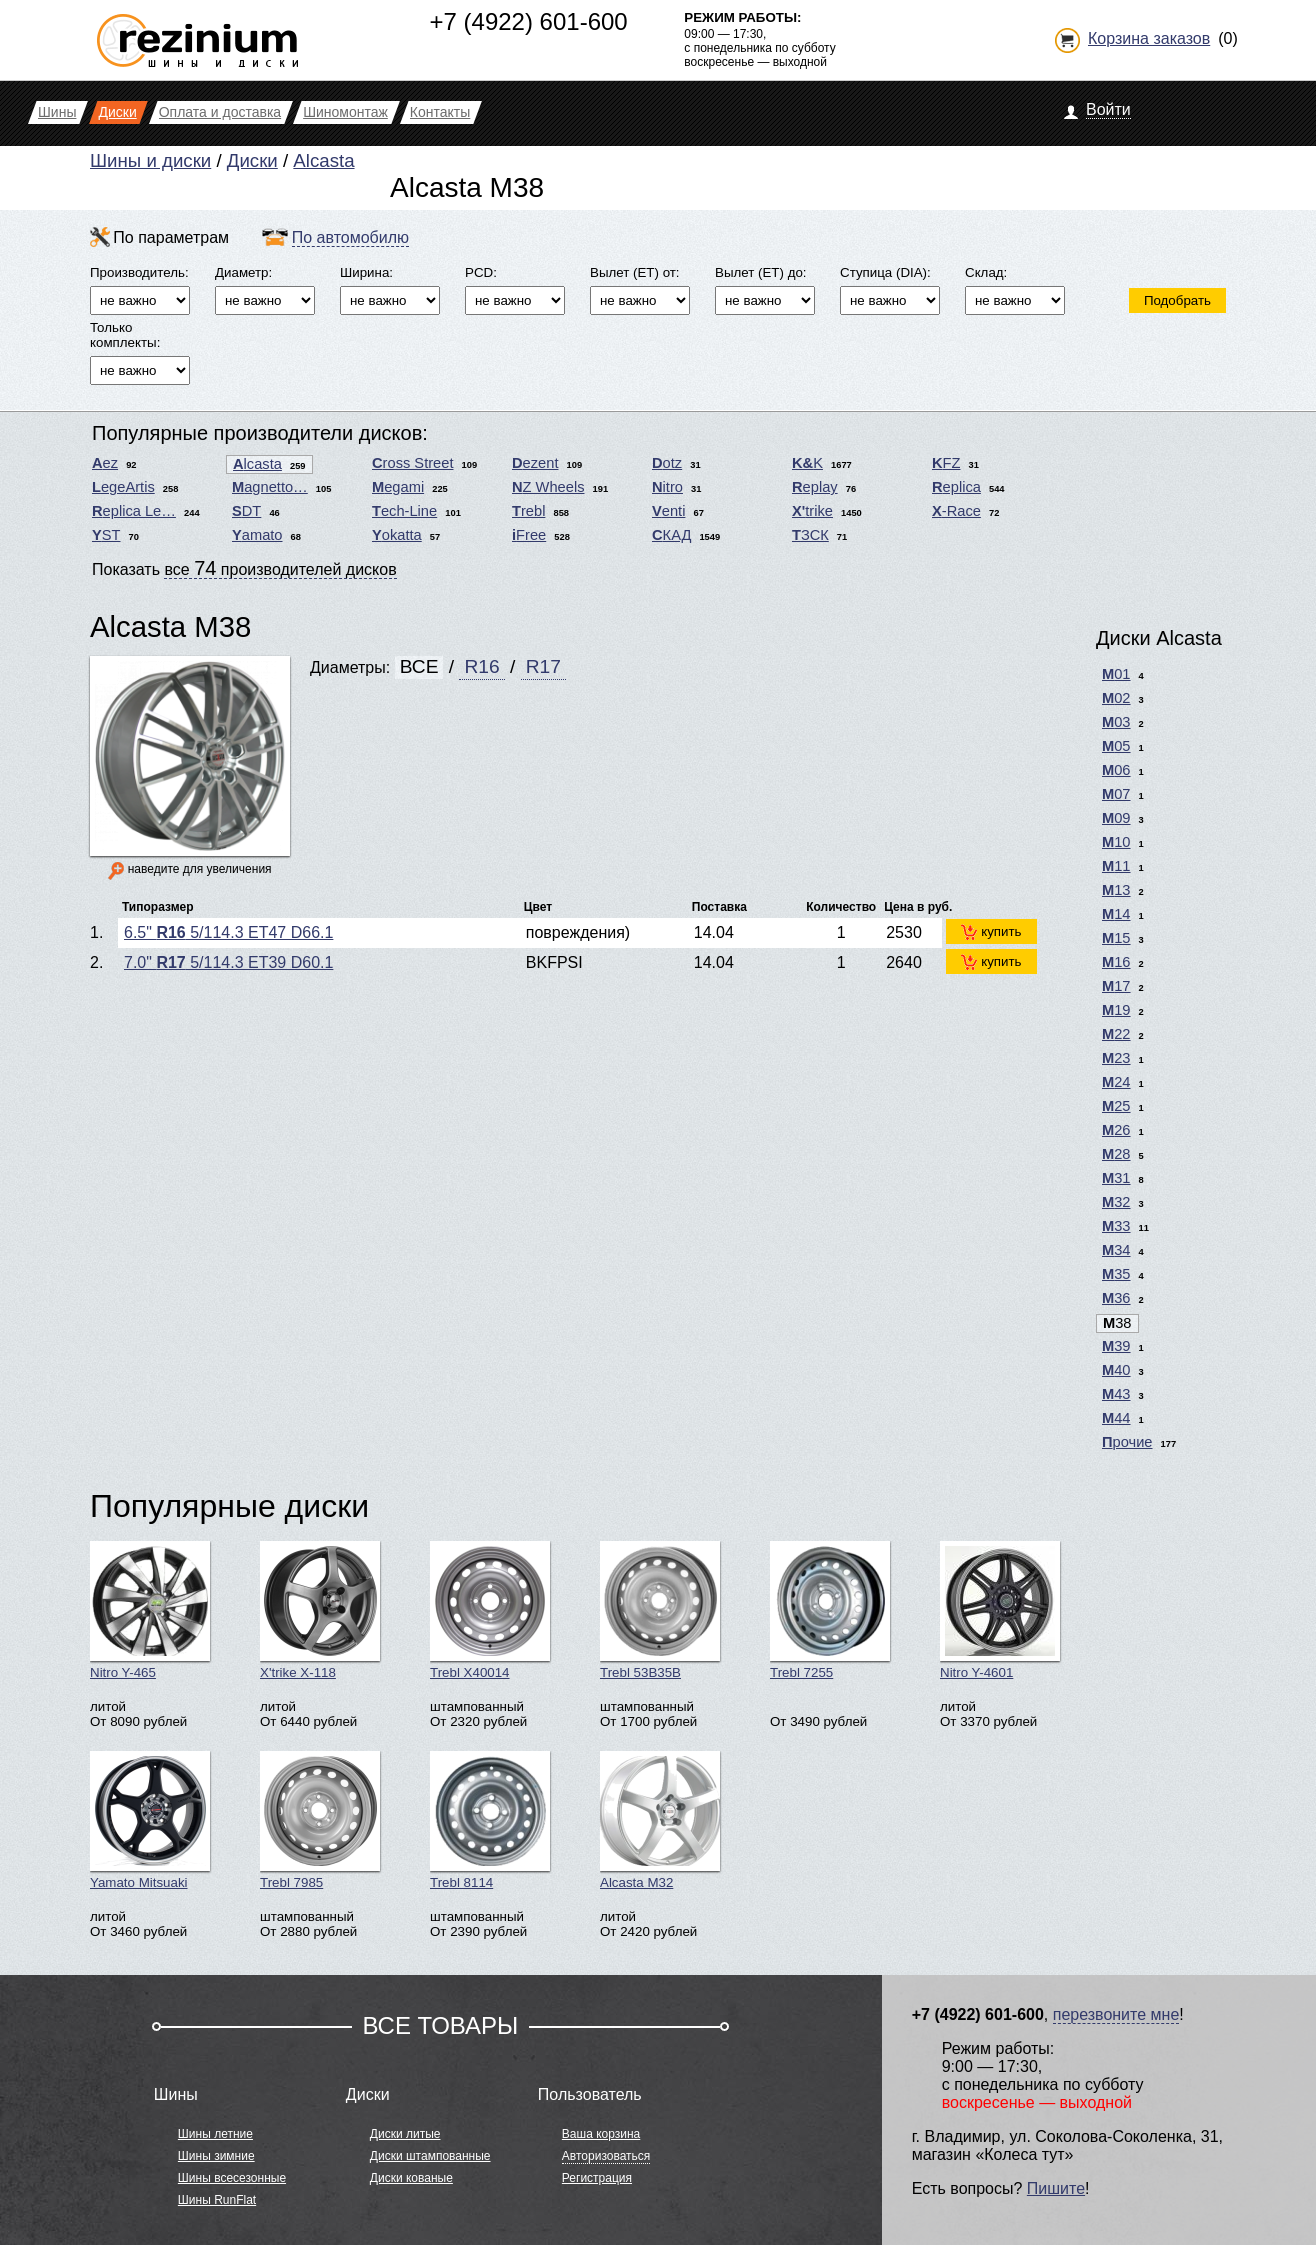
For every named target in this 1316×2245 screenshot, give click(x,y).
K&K (807, 463)
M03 (1116, 722)
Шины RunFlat (217, 2200)
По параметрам (171, 237)
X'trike (812, 511)
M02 (1116, 698)
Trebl (528, 511)
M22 (1116, 1034)
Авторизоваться (606, 2156)
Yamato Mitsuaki (150, 1820)
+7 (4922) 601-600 (529, 21)
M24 (1116, 1082)
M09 (1116, 818)
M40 (1116, 1370)
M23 (1116, 1058)
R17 (543, 666)
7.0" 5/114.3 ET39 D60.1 (228, 962)
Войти (1108, 109)
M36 (1116, 1298)
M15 (1116, 938)
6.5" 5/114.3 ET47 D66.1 (228, 932)
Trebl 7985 (320, 1820)
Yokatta (397, 535)
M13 (1116, 890)
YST (106, 535)
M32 (1116, 1202)
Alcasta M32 (660, 1820)
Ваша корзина (601, 2134)
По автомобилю (350, 237)
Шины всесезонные (232, 2178)
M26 (1116, 1130)
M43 (1116, 1394)
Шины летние (215, 2134)
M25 (1116, 1106)
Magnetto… (270, 487)
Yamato (257, 535)
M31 (1116, 1178)
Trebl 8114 (490, 1820)
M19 (1116, 1010)
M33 (1116, 1226)
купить (991, 932)
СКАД (671, 535)
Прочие (1127, 1442)
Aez (105, 463)
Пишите (1056, 2188)
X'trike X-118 (320, 1610)
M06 (1116, 770)
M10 (1116, 842)
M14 (1116, 914)
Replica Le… (134, 511)
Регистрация (597, 2178)
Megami (398, 487)
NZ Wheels (548, 487)
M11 (1116, 866)
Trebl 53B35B (660, 1610)
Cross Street (412, 463)
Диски (252, 160)
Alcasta (323, 160)
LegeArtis (123, 487)
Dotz (667, 463)
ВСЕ (419, 666)
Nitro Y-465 (150, 1610)
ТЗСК (810, 535)
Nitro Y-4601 (1000, 1610)
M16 (1116, 962)
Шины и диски (150, 160)
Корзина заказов (1149, 38)
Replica (956, 487)
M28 (1116, 1154)
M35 (1116, 1274)
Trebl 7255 (830, 1610)
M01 (1116, 674)
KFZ (946, 463)
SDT (246, 511)
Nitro (667, 487)
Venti (668, 511)
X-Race (956, 511)
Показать (244, 568)
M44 (1116, 1418)
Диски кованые (411, 2178)
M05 (1116, 746)
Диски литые (405, 2134)
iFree (529, 535)
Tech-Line (404, 511)
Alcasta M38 (170, 626)
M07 (1116, 794)
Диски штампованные (430, 2156)
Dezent (535, 463)
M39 (1116, 1346)
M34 (1116, 1250)
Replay (815, 487)
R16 (481, 666)
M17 (1116, 986)
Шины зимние (216, 2156)
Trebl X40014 (490, 1610)
